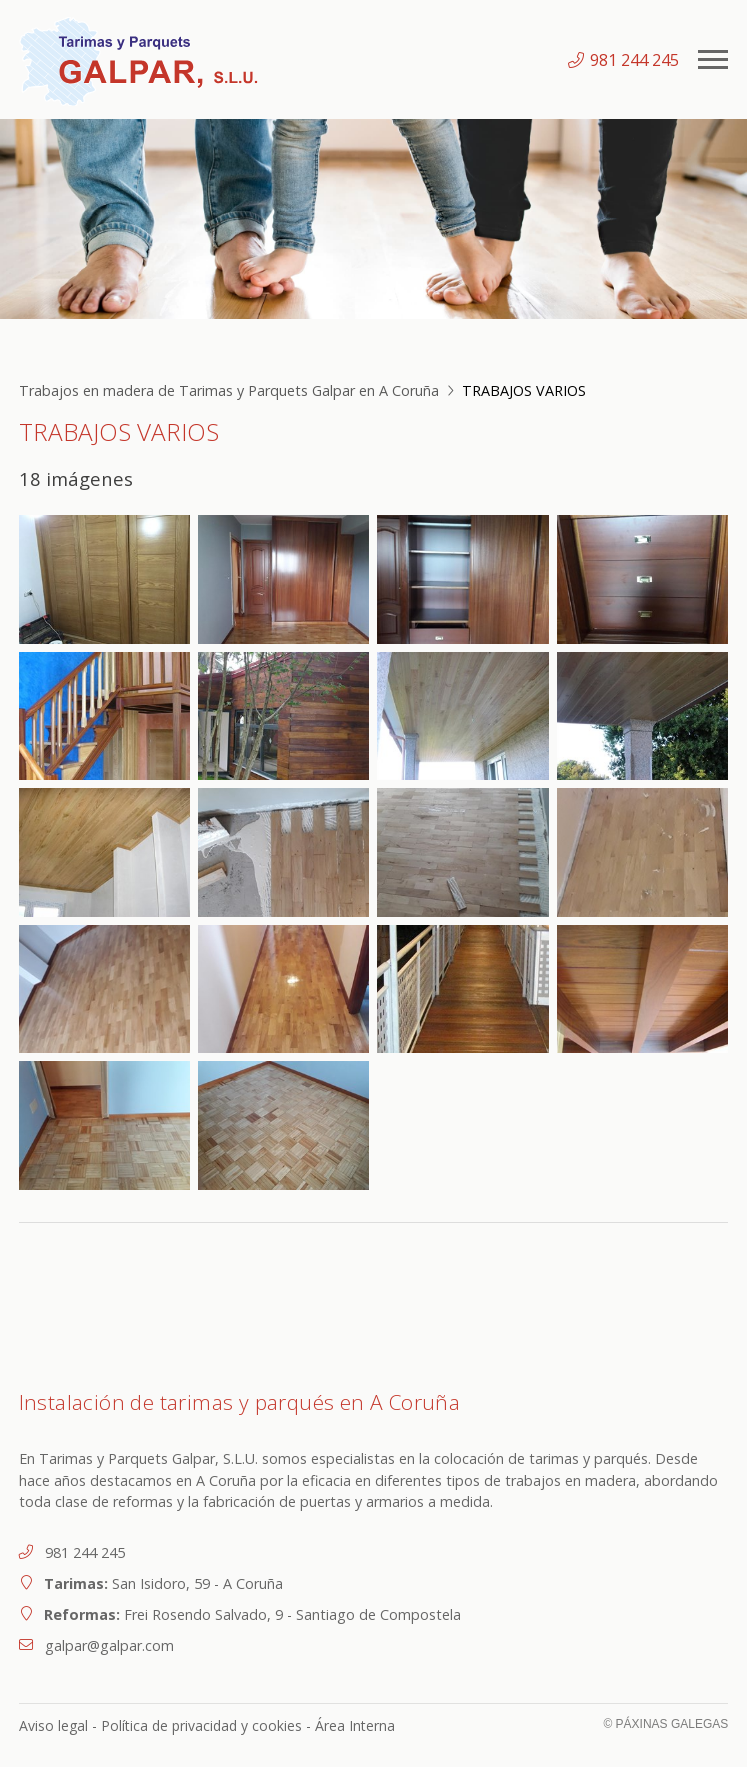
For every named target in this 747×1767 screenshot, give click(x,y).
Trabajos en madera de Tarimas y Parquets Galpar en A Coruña (229, 390)
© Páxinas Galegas (665, 1724)
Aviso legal (53, 1725)
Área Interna (355, 1725)
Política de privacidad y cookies (201, 1725)
